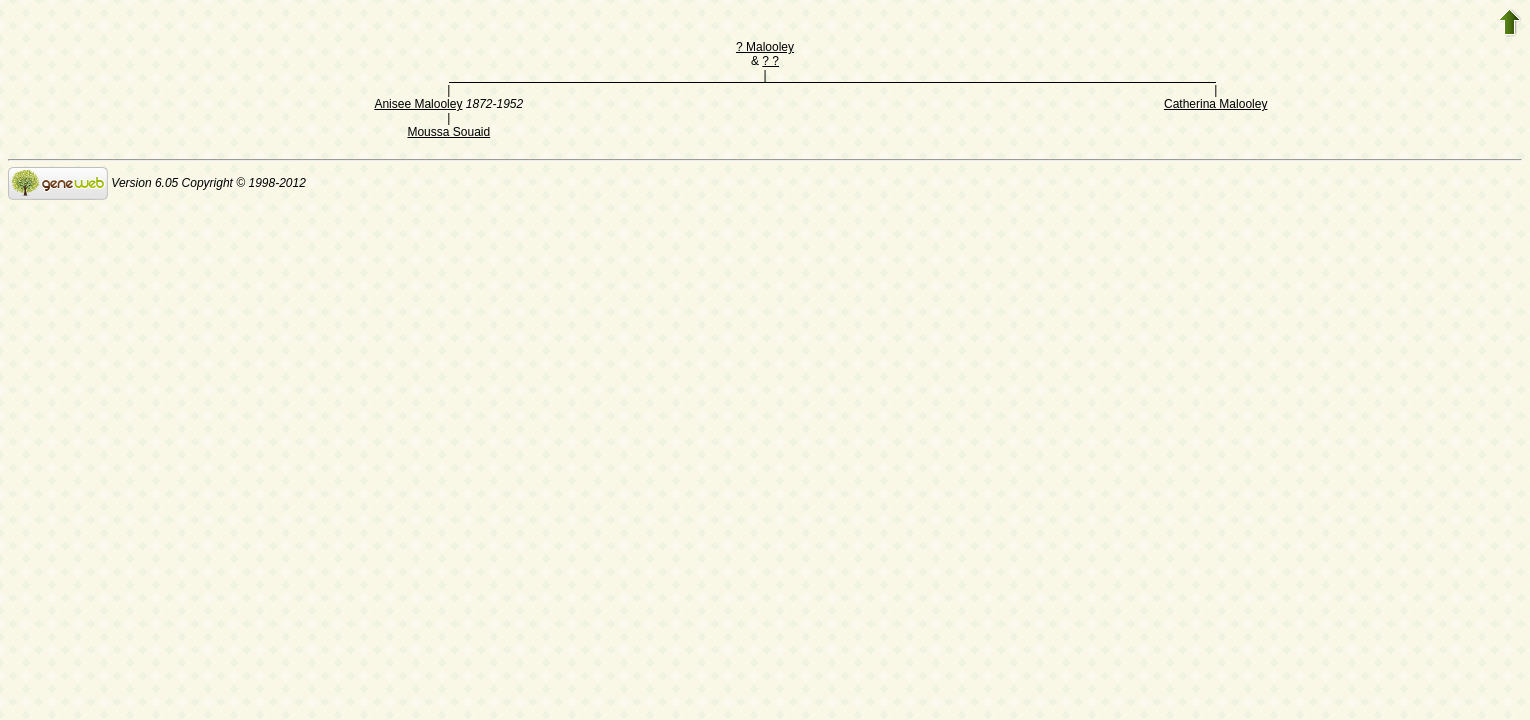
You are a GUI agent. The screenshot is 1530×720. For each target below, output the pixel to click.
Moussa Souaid (448, 132)
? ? (770, 61)
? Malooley (765, 47)
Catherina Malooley (1215, 104)
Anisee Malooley (418, 104)
